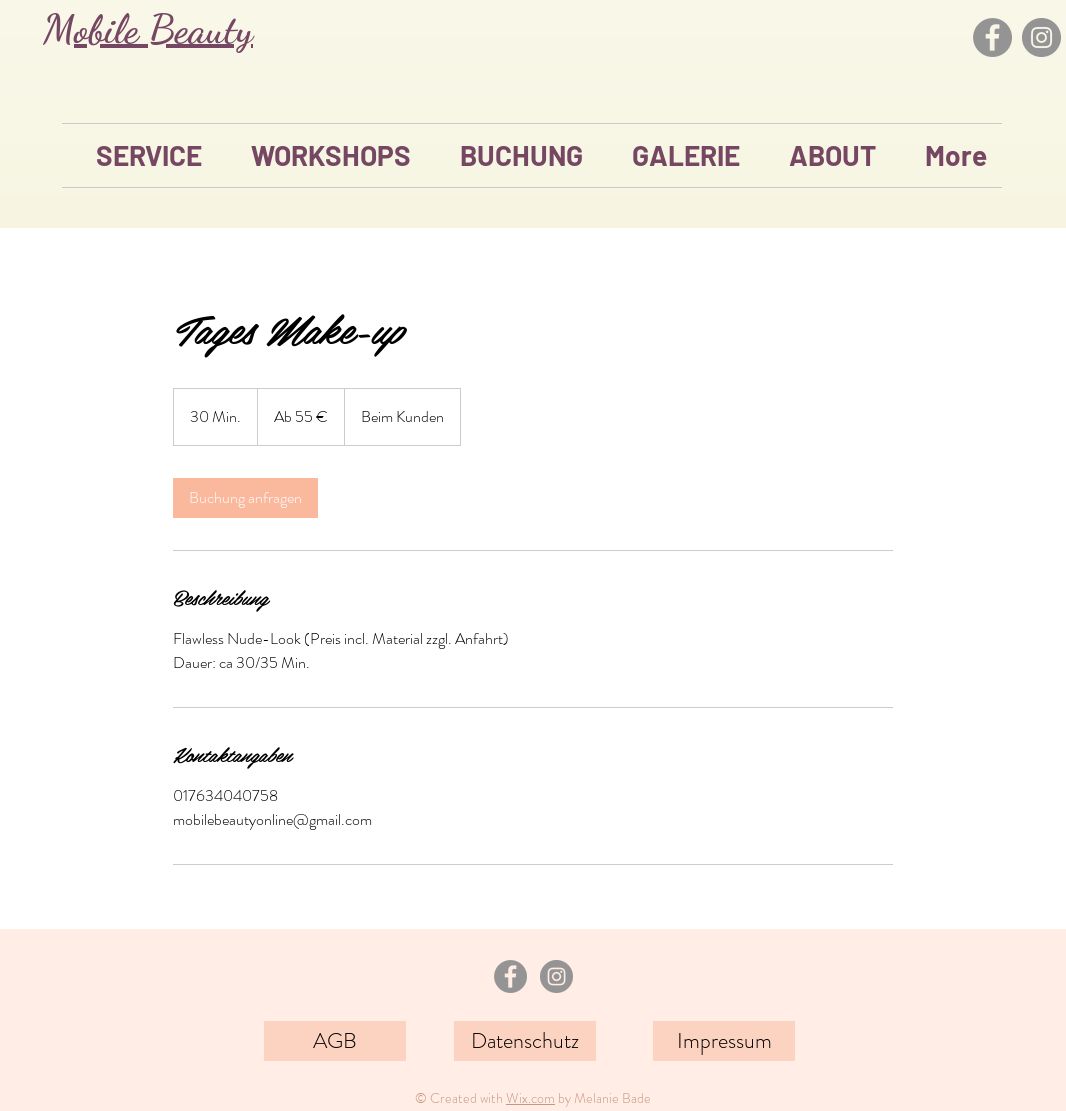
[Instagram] (1041, 37)
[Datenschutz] (525, 1041)
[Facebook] (992, 37)
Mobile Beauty (148, 29)
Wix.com (530, 1098)
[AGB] (335, 1041)
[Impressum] (724, 1041)
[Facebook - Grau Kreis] (510, 976)
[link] (245, 498)
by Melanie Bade (603, 1098)
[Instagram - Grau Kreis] (556, 976)
